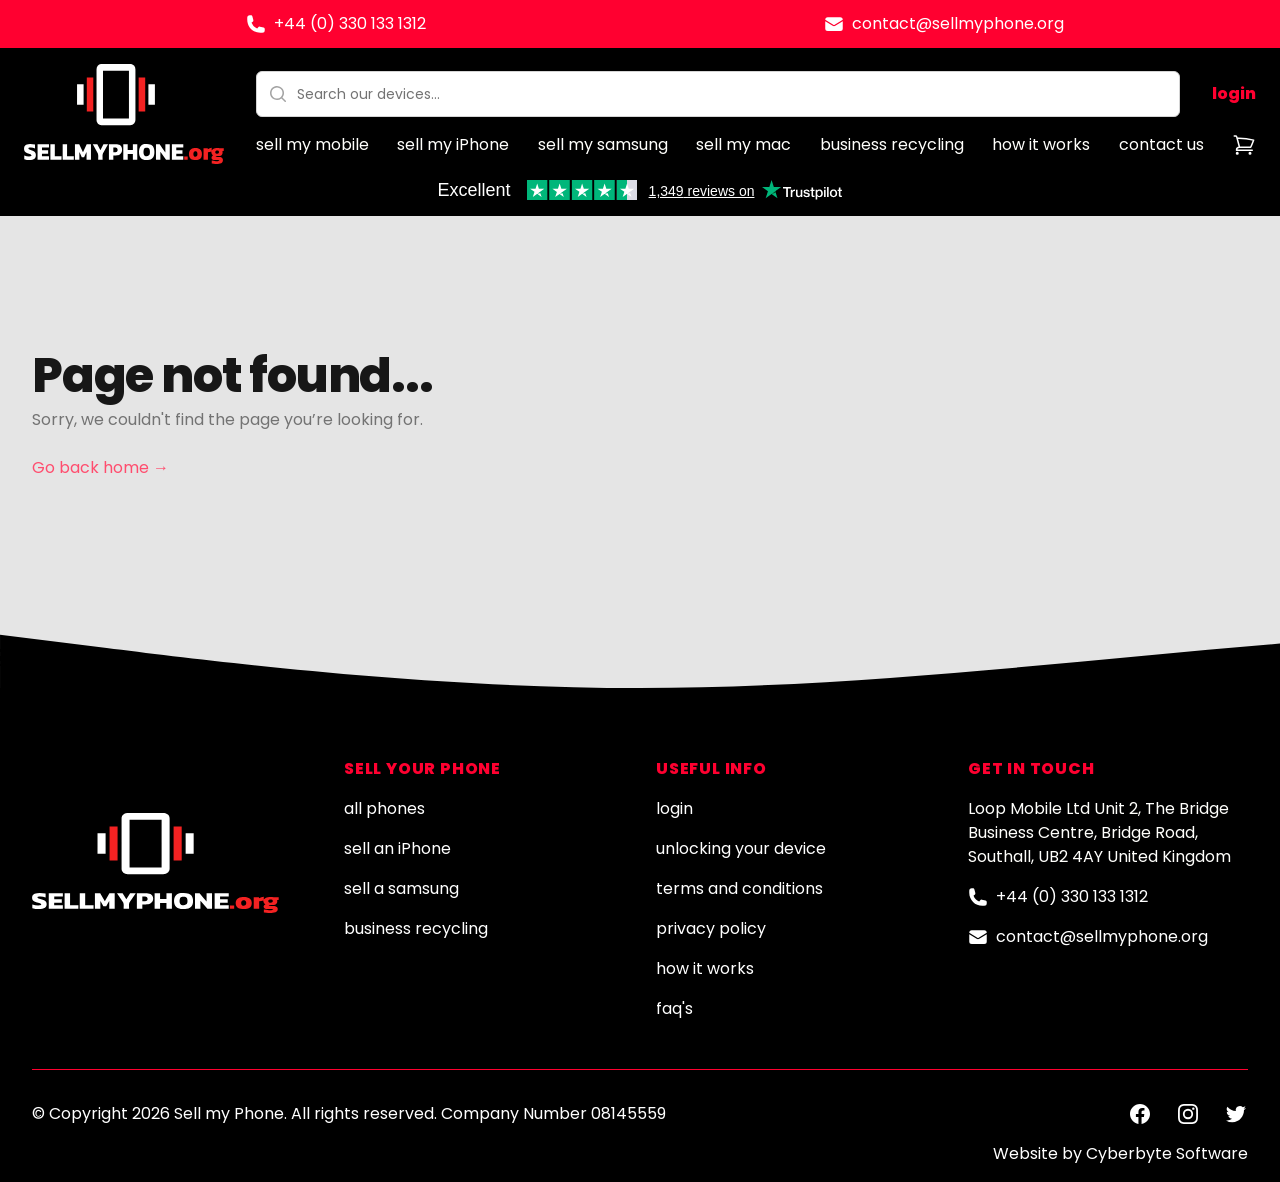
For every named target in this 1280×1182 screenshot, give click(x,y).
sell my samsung (603, 144)
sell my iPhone (453, 144)
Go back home (100, 467)
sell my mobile (312, 144)
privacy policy (711, 928)
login (1234, 93)
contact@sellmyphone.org (958, 23)
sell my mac (743, 144)
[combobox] (718, 94)
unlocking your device (741, 848)
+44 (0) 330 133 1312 (350, 23)
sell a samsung (401, 888)
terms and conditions (739, 888)
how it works (1041, 144)
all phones (384, 808)
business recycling (892, 144)
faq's (674, 1008)
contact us (1161, 144)
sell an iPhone (397, 848)
